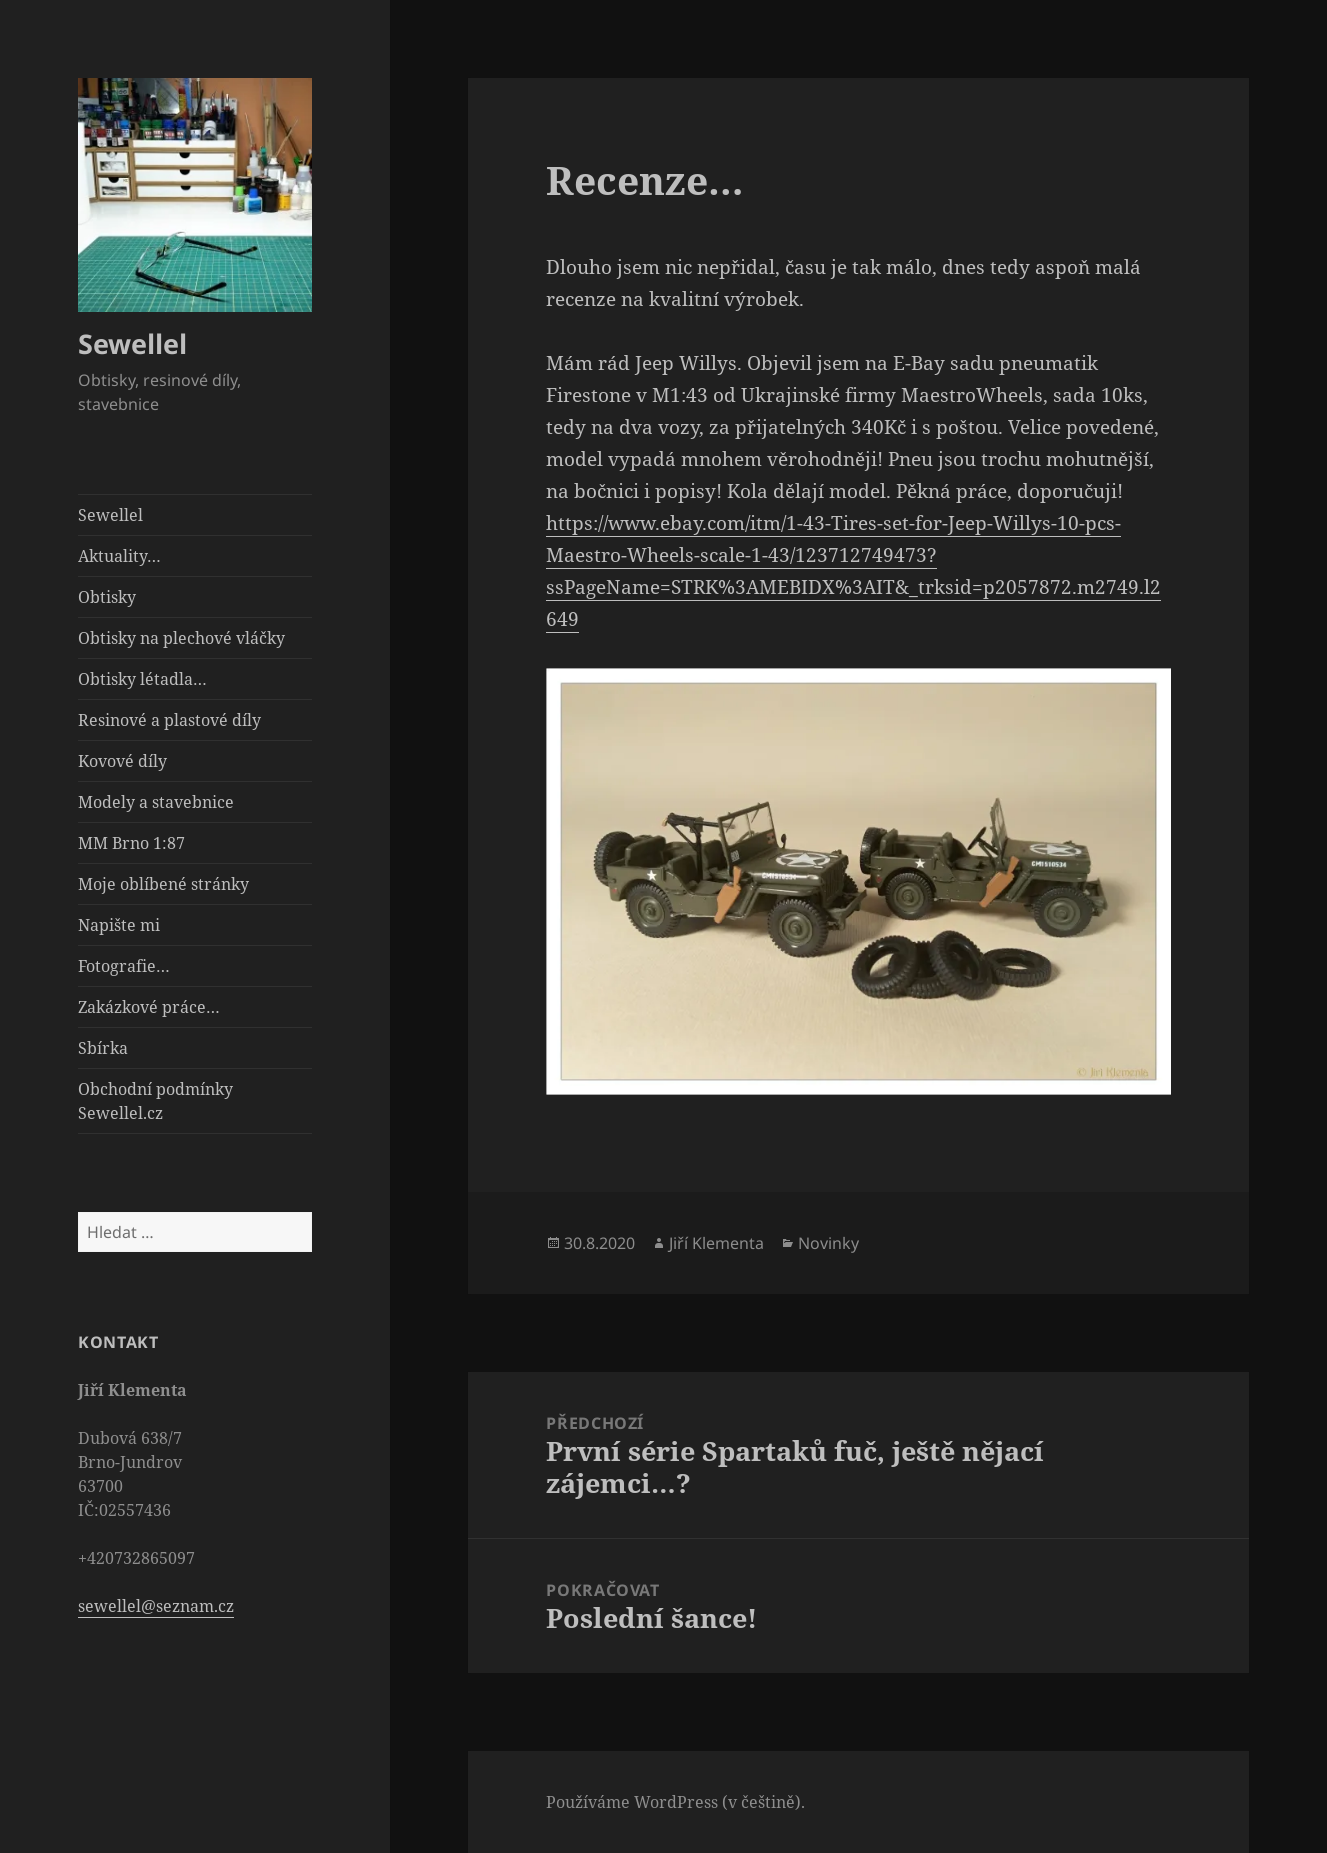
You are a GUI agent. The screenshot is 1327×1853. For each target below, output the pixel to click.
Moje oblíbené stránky (163, 884)
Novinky (828, 1243)
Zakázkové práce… (149, 1007)
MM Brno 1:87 (131, 843)
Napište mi (119, 925)
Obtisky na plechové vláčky (181, 638)
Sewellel (132, 343)
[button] (195, 195)
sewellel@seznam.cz (156, 1606)
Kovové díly (122, 761)
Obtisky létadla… (142, 679)
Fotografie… (124, 966)
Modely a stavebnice (156, 802)
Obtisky (107, 597)
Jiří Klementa (716, 1243)
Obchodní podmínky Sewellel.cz (155, 1101)
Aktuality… (119, 556)
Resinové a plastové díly (169, 720)
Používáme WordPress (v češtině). (675, 1802)
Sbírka (103, 1048)
